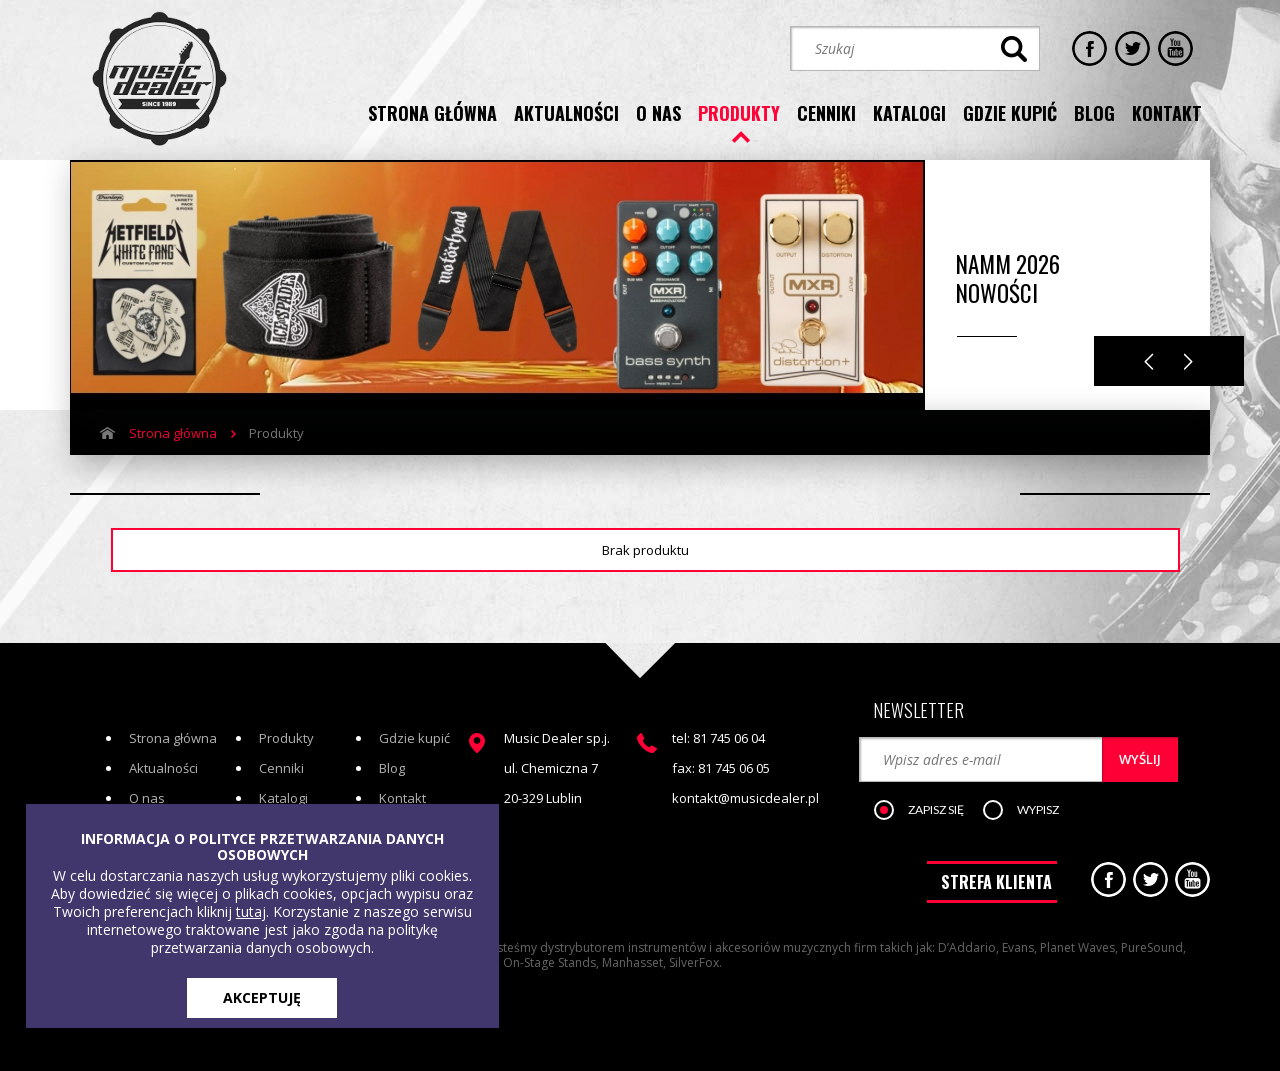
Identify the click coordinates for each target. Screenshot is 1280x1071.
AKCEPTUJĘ (262, 997)
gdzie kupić (1010, 113)
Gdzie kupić (414, 738)
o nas (658, 113)
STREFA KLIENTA (996, 882)
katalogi (909, 113)
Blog (392, 768)
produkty (739, 113)
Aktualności (163, 768)
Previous (1149, 361)
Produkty (286, 738)
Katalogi (283, 798)
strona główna (432, 113)
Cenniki (281, 768)
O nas (147, 798)
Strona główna (173, 433)
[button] (929, 811)
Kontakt (402, 798)
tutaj (251, 911)
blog (1094, 113)
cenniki (826, 113)
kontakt (1167, 113)
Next (1188, 361)
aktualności (566, 113)
